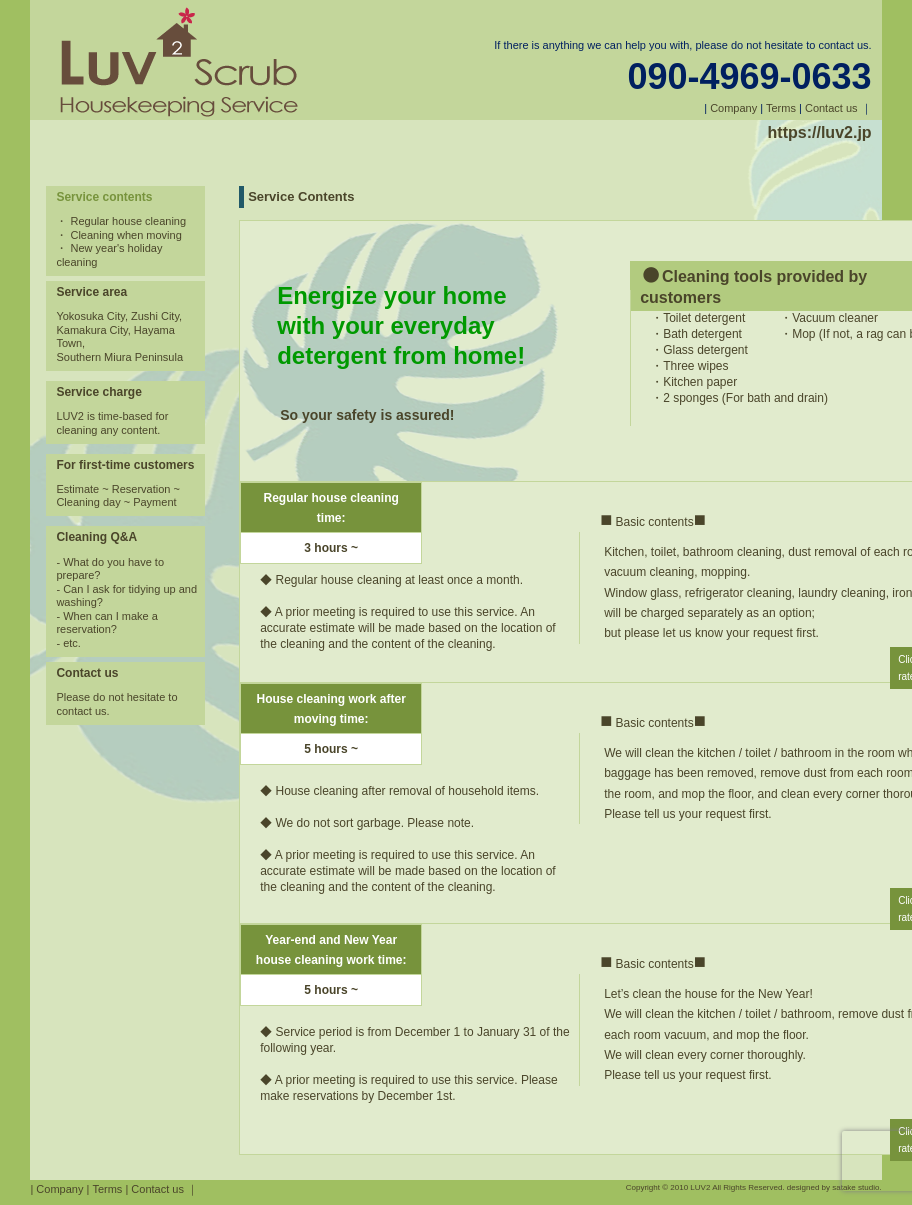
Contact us (831, 108)
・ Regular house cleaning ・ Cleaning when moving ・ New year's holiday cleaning (121, 241)
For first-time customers (125, 465)
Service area (91, 292)
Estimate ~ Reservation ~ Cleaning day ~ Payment (118, 496)
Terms (781, 108)
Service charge (98, 392)
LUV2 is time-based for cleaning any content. (112, 423)
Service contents (104, 197)
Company (733, 108)
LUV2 (700, 1187)
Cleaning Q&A (96, 537)
